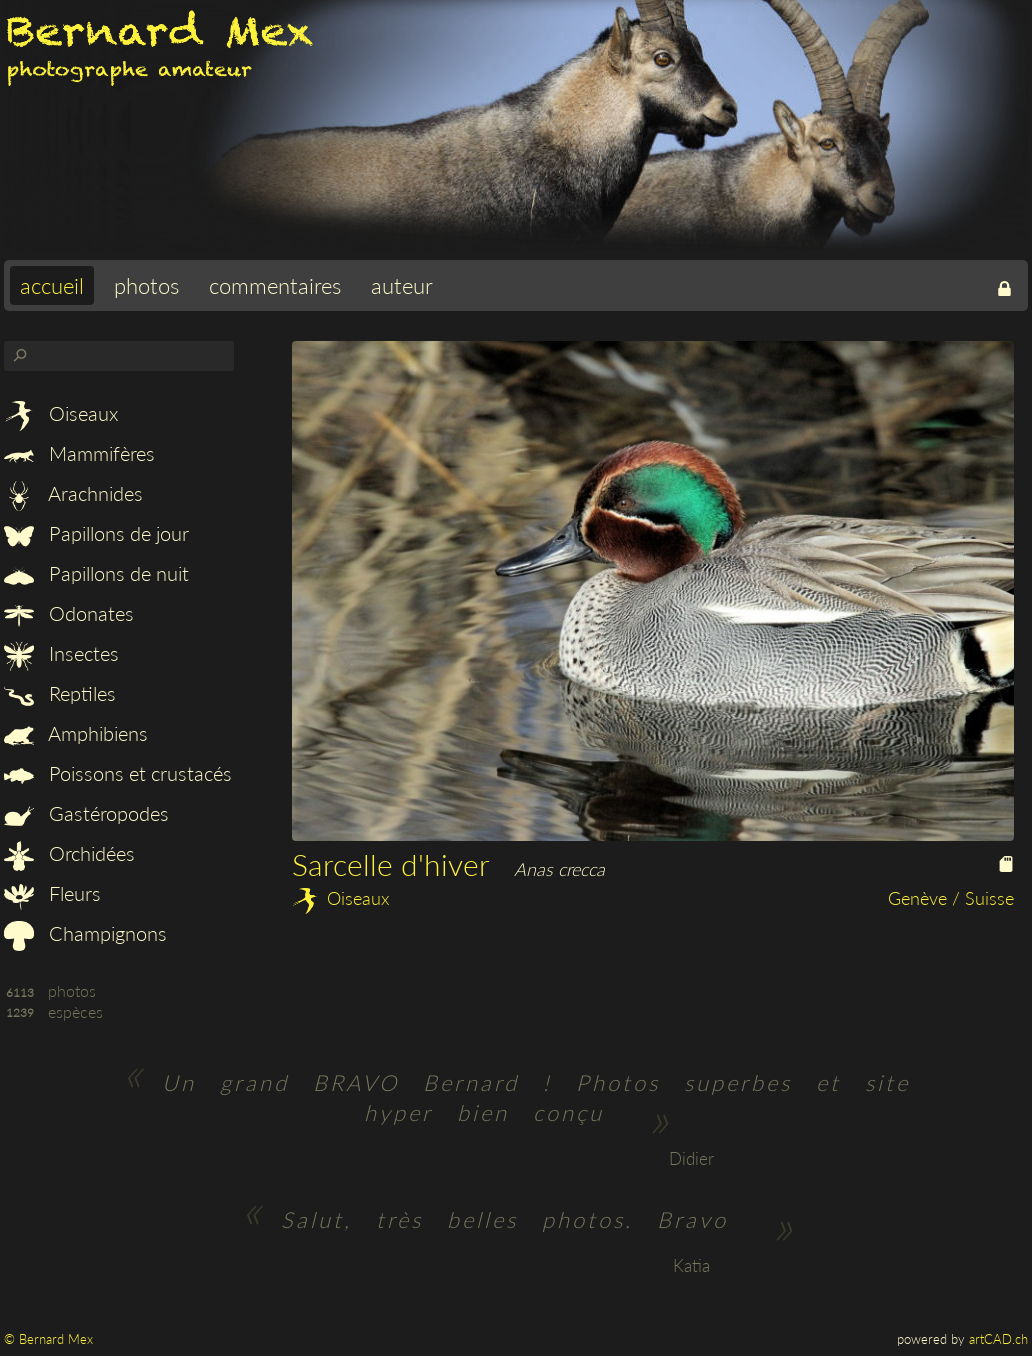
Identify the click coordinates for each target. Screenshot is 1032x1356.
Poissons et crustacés (118, 773)
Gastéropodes (86, 813)
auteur (402, 285)
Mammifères (79, 453)
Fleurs (52, 893)
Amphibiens (76, 733)
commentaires (275, 285)
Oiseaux (61, 413)
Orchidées (69, 853)
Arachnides (73, 493)
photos (146, 285)
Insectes (61, 653)
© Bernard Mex (48, 1339)
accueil (52, 285)
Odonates (69, 613)
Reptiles (60, 693)
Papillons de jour (96, 533)
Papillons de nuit (96, 573)
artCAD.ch (998, 1339)
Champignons (85, 933)
